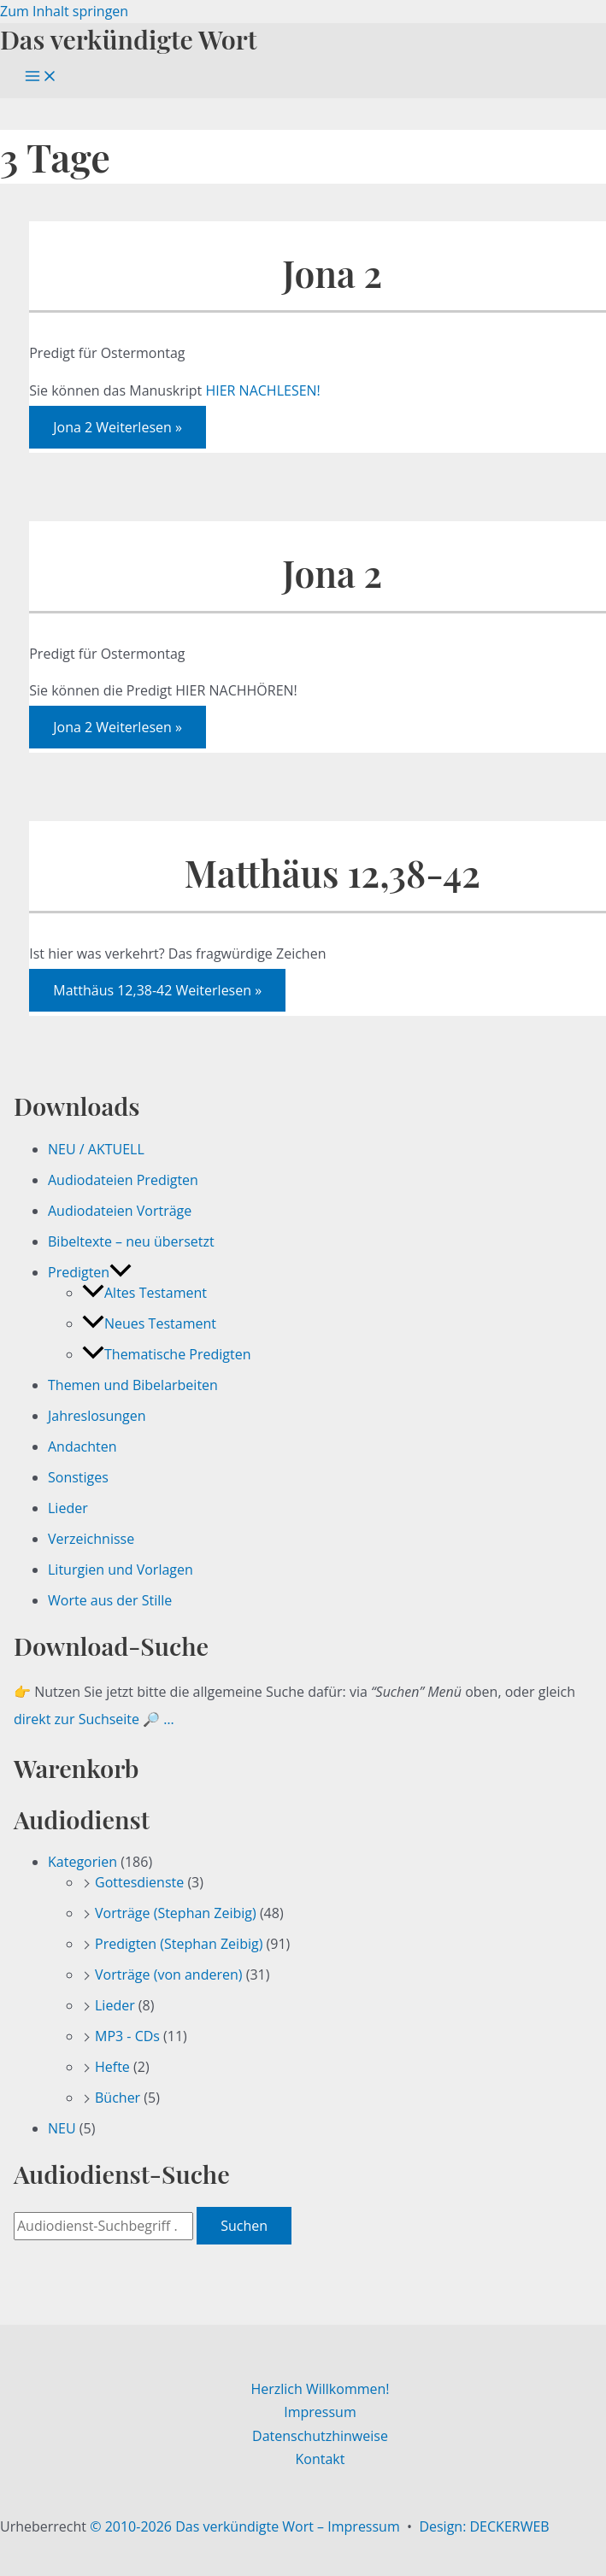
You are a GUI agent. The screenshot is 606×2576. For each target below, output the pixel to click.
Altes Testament (144, 1292)
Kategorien (82, 1861)
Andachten (82, 1446)
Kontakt (320, 2459)
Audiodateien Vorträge (119, 1210)
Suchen (244, 2225)
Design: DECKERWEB (484, 2526)
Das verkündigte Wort (128, 38)
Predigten (90, 1272)
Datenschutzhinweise (320, 2435)
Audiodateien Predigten (123, 1180)
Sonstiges (78, 1477)
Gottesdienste (139, 1882)
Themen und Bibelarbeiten (133, 1385)
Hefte (112, 2066)
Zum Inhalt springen (64, 11)
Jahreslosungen (97, 1415)
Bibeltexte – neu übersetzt (131, 1241)
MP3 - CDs (127, 2036)
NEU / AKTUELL (96, 1149)
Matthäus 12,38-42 (332, 872)
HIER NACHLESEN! (262, 390)
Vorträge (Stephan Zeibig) (175, 1913)
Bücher (117, 2097)
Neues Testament (149, 1323)
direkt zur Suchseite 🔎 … (94, 1719)
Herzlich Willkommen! (319, 2388)
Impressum (320, 2412)
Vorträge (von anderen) (169, 1974)
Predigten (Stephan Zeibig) (178, 1943)
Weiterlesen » (117, 427)
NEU (62, 2128)
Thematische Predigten (166, 1354)
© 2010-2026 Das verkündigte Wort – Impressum (245, 2526)
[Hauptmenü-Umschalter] (41, 77)
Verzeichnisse (91, 1538)
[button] (120, 1272)
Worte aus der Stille (110, 1600)
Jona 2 (332, 273)
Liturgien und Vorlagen (120, 1569)
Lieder (68, 1508)
